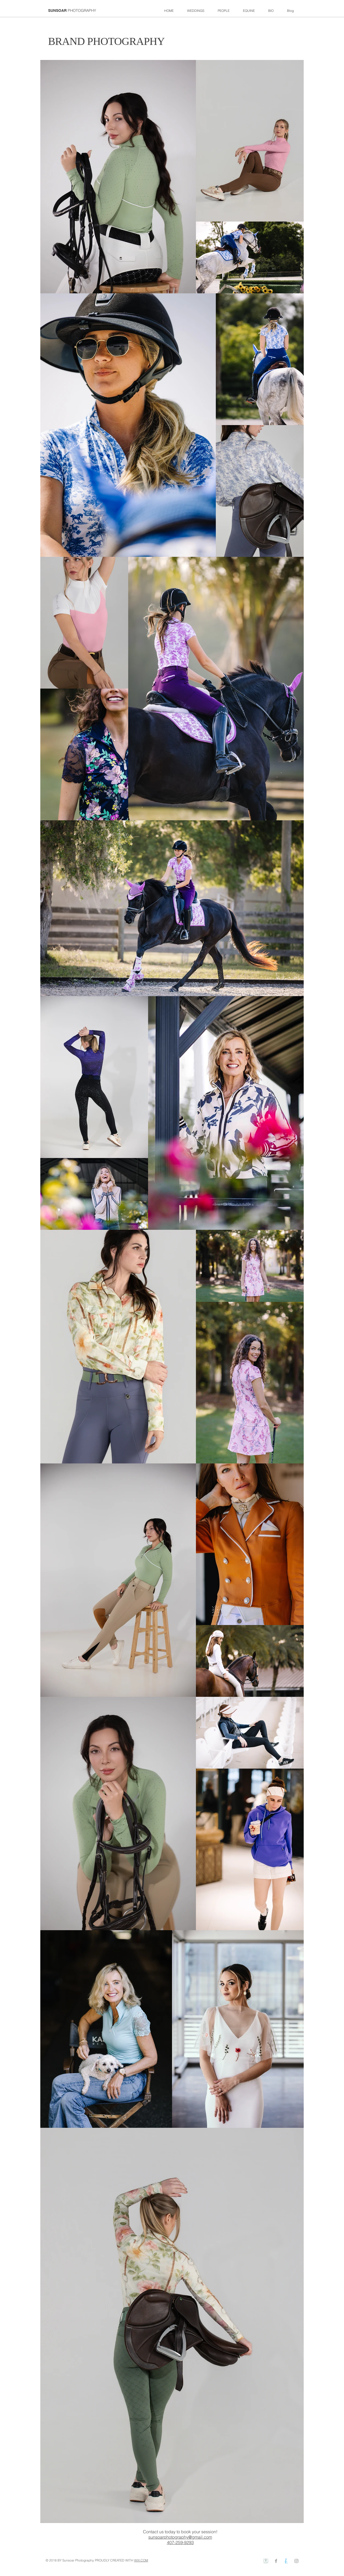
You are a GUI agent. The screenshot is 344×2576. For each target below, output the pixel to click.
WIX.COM (141, 2560)
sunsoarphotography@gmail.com (180, 2537)
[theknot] (286, 2561)
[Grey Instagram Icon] (296, 2561)
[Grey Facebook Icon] (276, 2561)
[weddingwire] (265, 2561)
